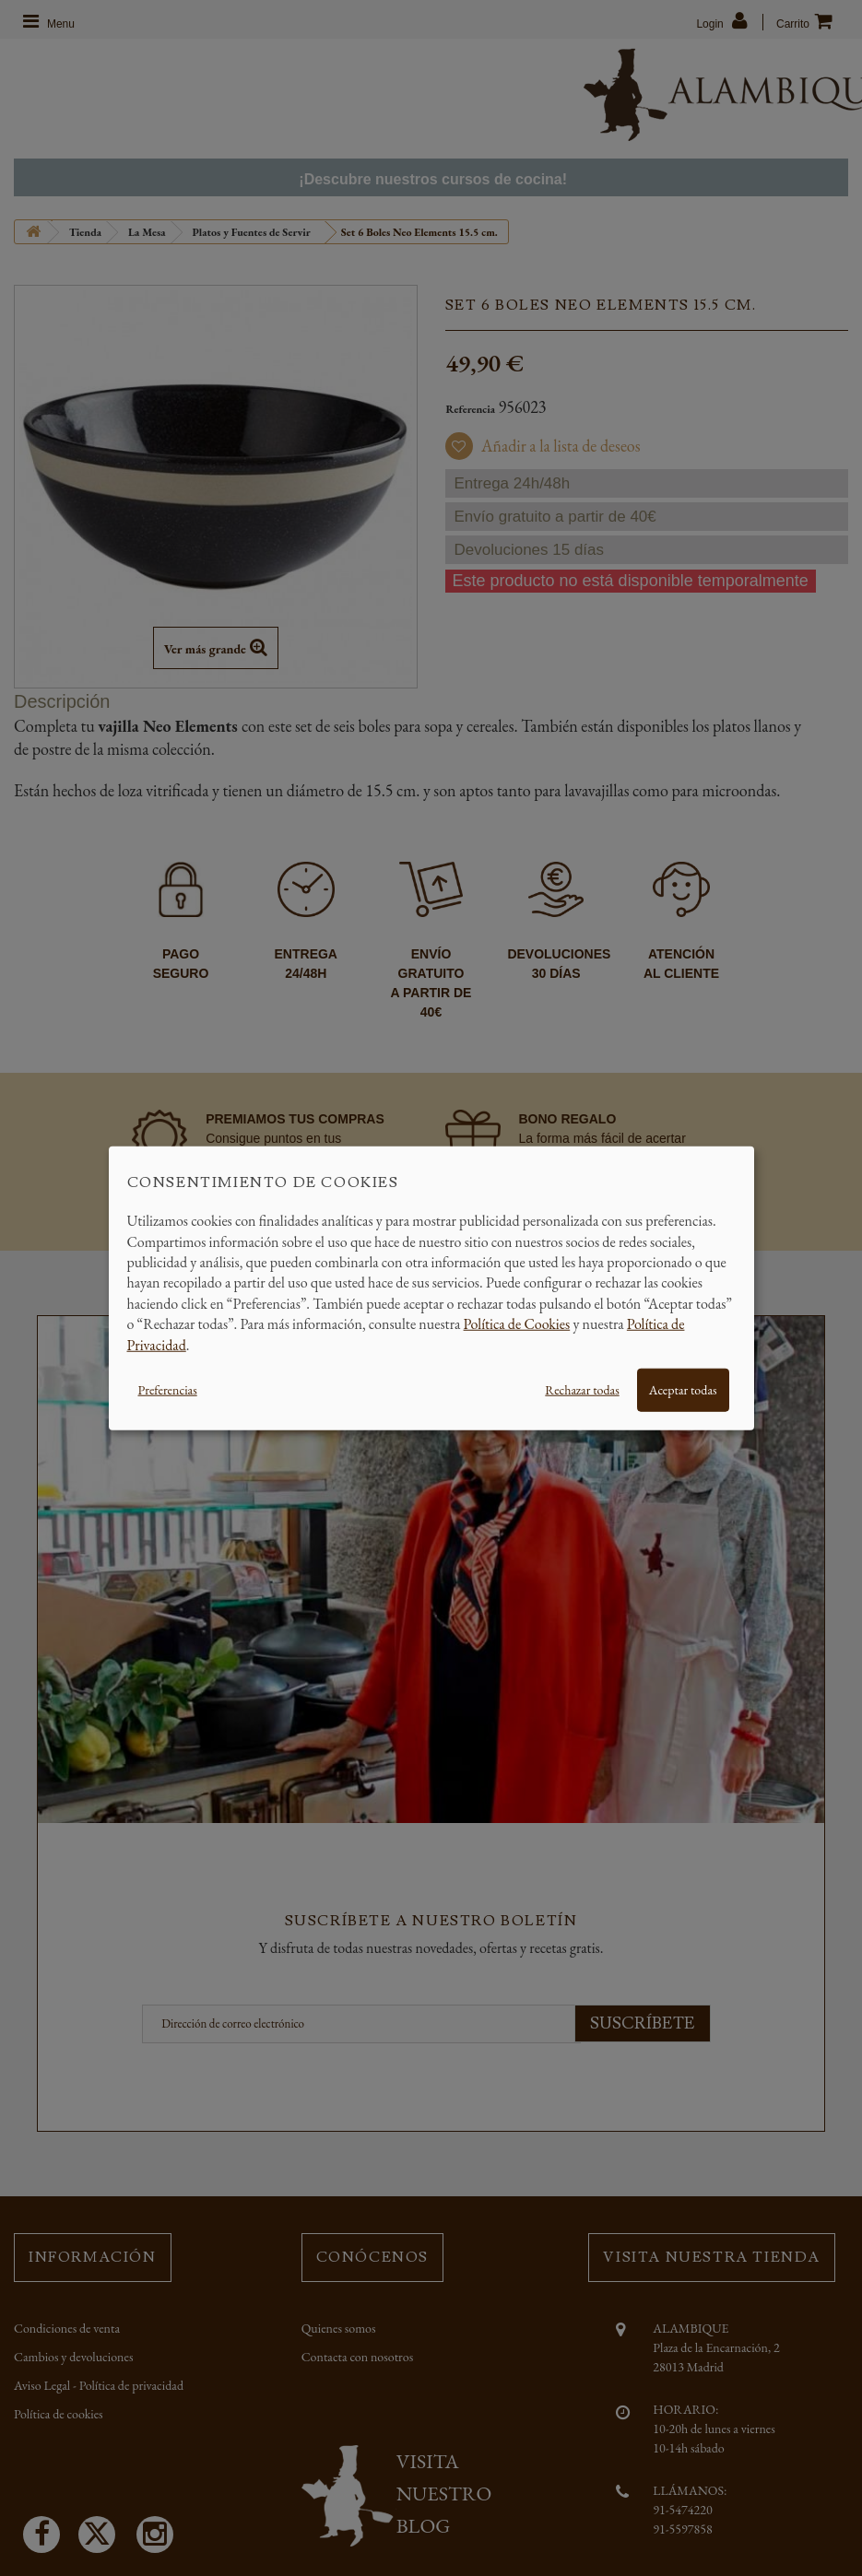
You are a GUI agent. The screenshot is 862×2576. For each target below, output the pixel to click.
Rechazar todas (582, 1390)
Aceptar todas (683, 1390)
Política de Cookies (517, 1324)
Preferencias (167, 1390)
